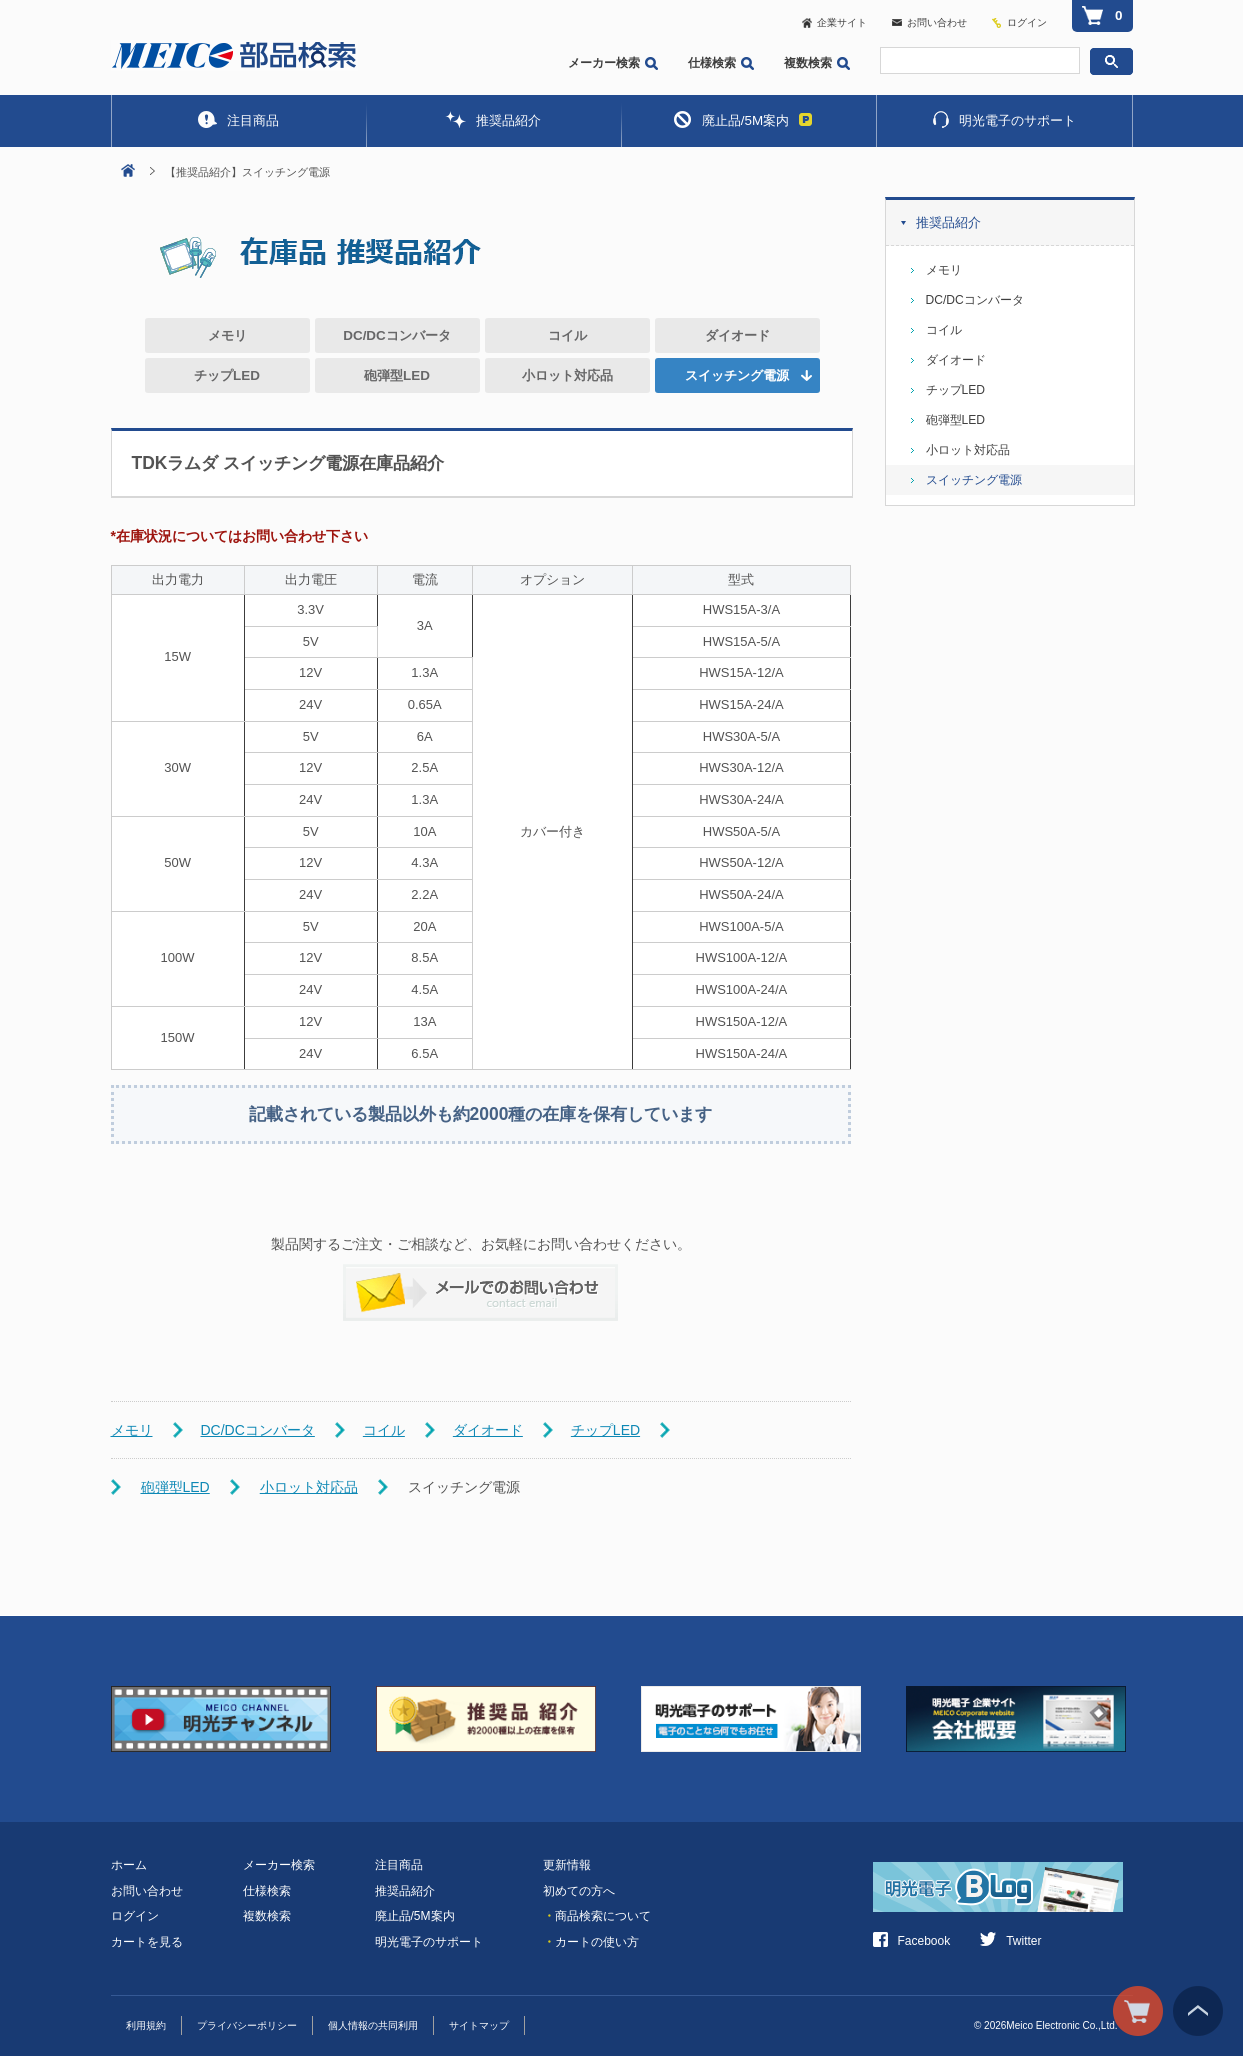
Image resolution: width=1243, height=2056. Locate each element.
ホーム (129, 1865)
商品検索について (597, 1916)
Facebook (912, 1941)
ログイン (1027, 22)
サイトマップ (479, 2025)
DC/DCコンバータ (397, 335)
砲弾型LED (397, 375)
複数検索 (817, 63)
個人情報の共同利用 (373, 2025)
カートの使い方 (591, 1942)
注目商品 (238, 119)
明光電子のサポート (1004, 119)
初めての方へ (579, 1891)
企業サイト (834, 22)
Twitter (1010, 1941)
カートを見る (147, 1942)
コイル (567, 335)
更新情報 (567, 1865)
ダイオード (737, 335)
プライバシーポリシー (247, 2025)
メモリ (227, 335)
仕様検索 (721, 63)
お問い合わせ (929, 22)
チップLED (227, 375)
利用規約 (146, 2025)
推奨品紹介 (493, 119)
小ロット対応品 (567, 375)
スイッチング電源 (974, 480)
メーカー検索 (613, 63)
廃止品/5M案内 (743, 119)
